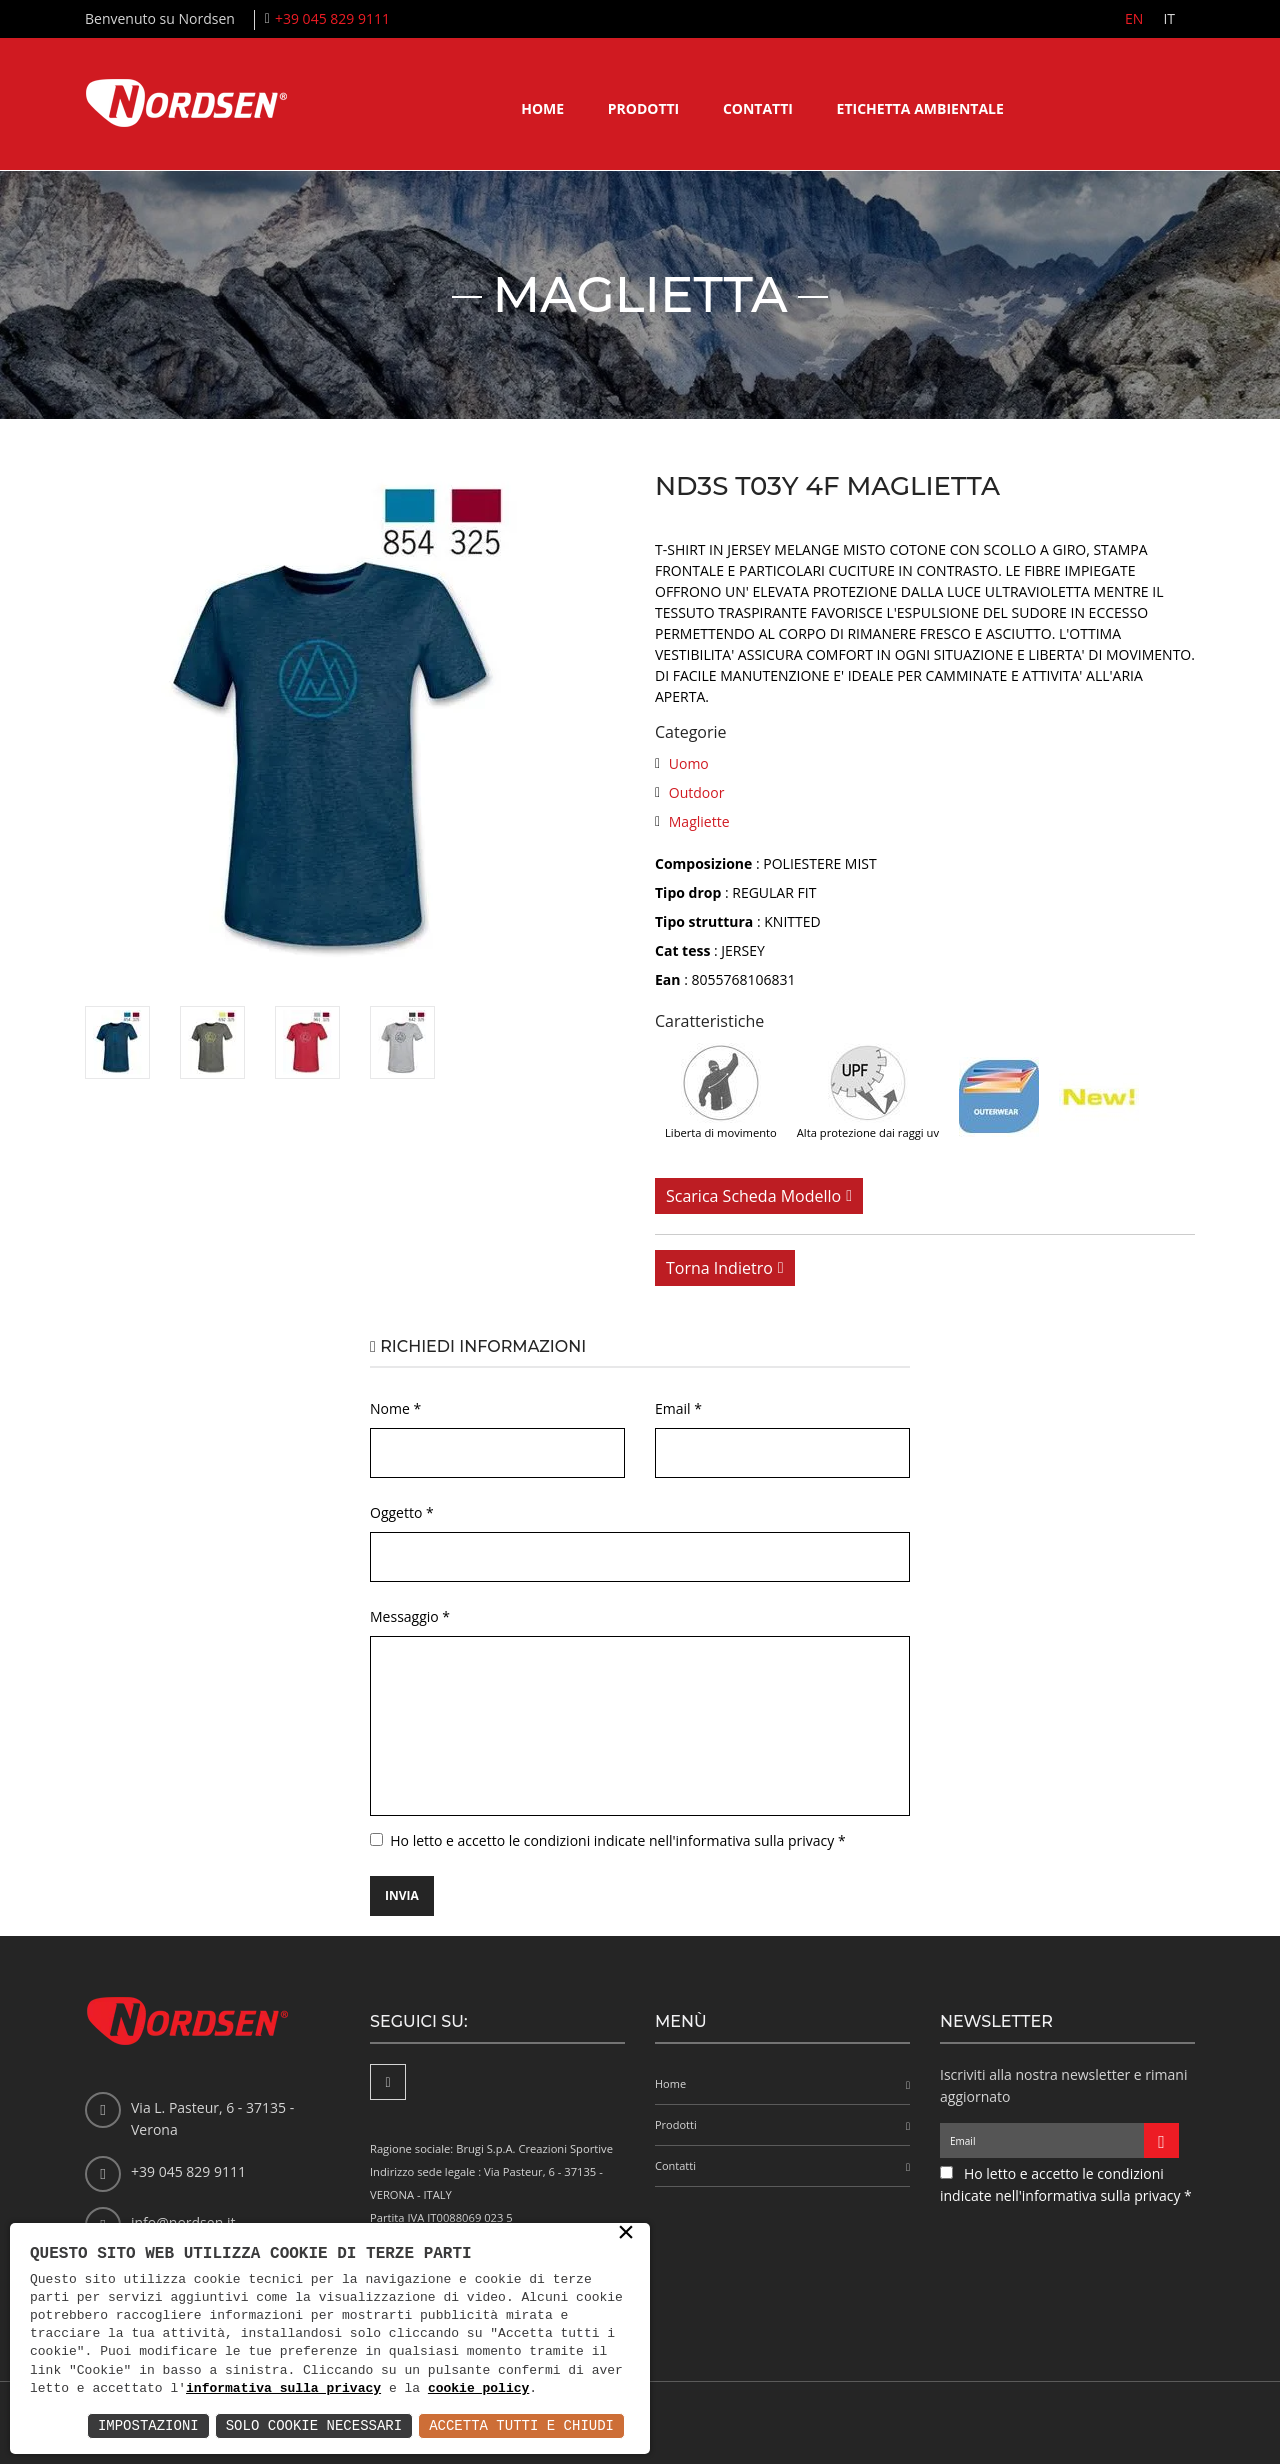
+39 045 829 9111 (332, 18)
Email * (678, 1408)
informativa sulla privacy (283, 2389)
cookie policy (478, 2389)
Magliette (699, 821)
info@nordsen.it (183, 2222)
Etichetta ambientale (920, 108)
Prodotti (644, 108)
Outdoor (697, 792)
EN (1134, 18)
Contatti (758, 108)
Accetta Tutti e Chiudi (521, 2425)
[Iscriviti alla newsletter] (1161, 2140)
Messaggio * (410, 1616)
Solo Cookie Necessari (314, 2425)
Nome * (395, 1408)
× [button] (626, 2234)
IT (1169, 18)
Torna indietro (719, 1268)
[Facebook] (388, 2082)
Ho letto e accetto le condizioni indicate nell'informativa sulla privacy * (617, 1840)
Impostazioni (148, 2425)
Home (542, 108)
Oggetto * (402, 1512)
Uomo (689, 763)
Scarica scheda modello (753, 1196)
